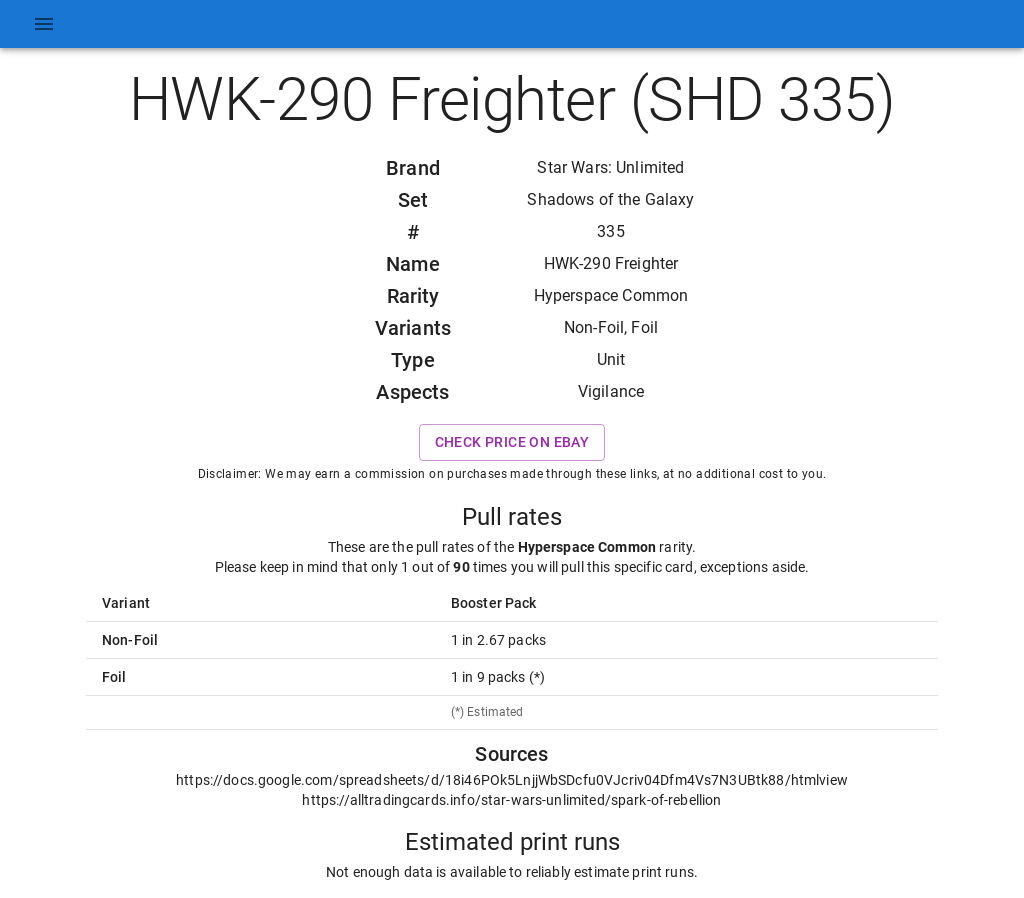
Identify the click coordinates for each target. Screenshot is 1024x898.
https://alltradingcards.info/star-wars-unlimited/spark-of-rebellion (511, 800)
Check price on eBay (512, 442)
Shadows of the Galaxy (610, 199)
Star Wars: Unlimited (610, 167)
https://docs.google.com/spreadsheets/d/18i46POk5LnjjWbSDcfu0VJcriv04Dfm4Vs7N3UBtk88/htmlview (512, 780)
